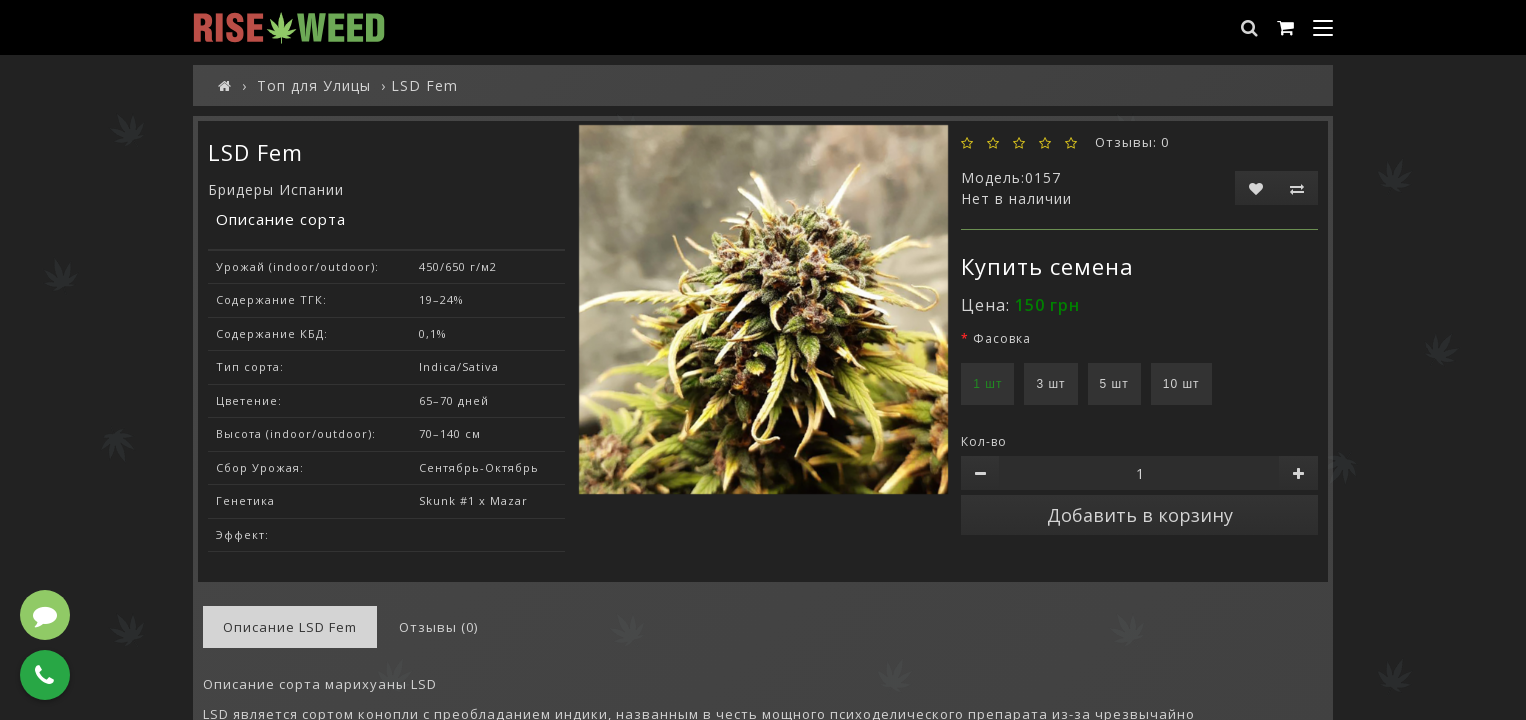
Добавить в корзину (1140, 515)
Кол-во (984, 441)
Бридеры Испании (276, 189)
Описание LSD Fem (290, 627)
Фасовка (1002, 338)
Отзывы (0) (438, 627)
